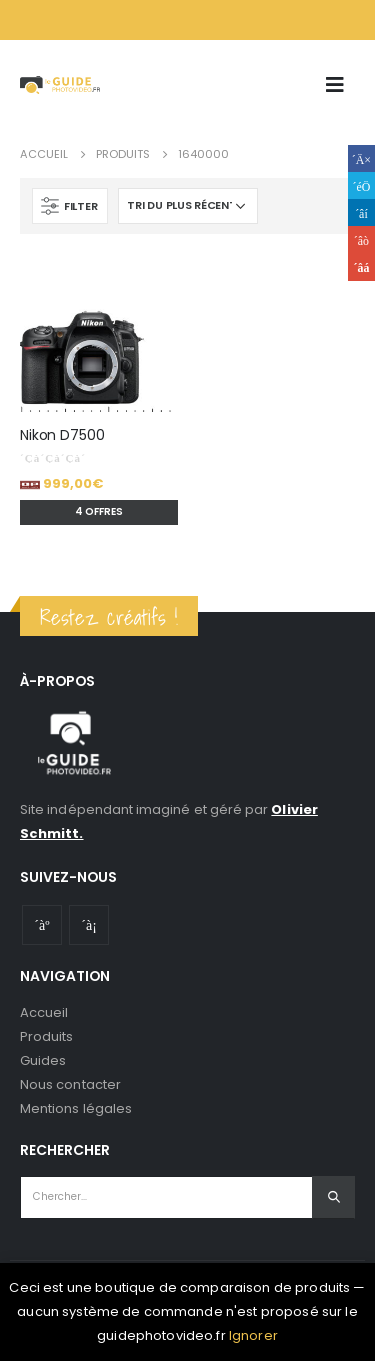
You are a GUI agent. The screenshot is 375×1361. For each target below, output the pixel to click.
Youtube (42, 925)
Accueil (44, 1012)
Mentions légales (76, 1108)
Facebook (361, 158)
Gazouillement (361, 185)
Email (361, 267)
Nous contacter (70, 1084)
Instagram (89, 925)
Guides (43, 1060)
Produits (47, 1036)
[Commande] (188, 206)
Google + (361, 239)
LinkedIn (361, 212)
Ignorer (253, 1335)
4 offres (99, 511)
